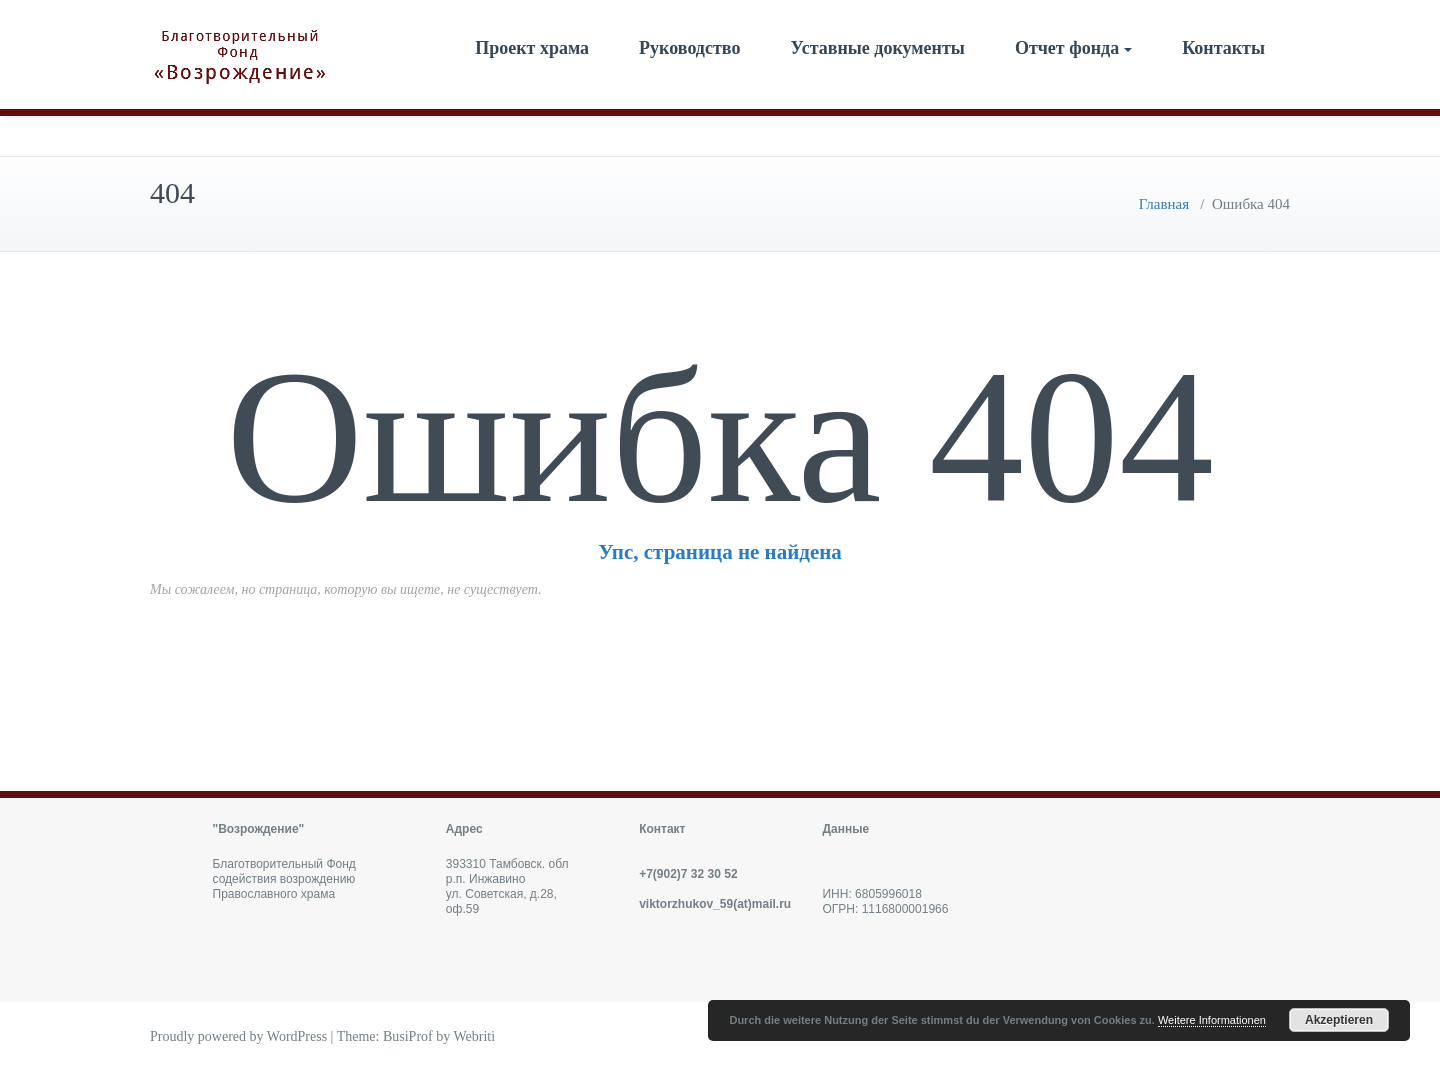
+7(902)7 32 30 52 (688, 874)
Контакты (1223, 48)
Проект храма (532, 48)
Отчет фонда (1073, 48)
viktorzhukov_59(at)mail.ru (715, 904)
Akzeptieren (1339, 1020)
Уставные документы (877, 48)
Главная (1164, 204)
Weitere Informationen (1212, 1020)
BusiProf (408, 1036)
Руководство (689, 48)
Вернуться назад (720, 648)
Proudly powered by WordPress (238, 1036)
